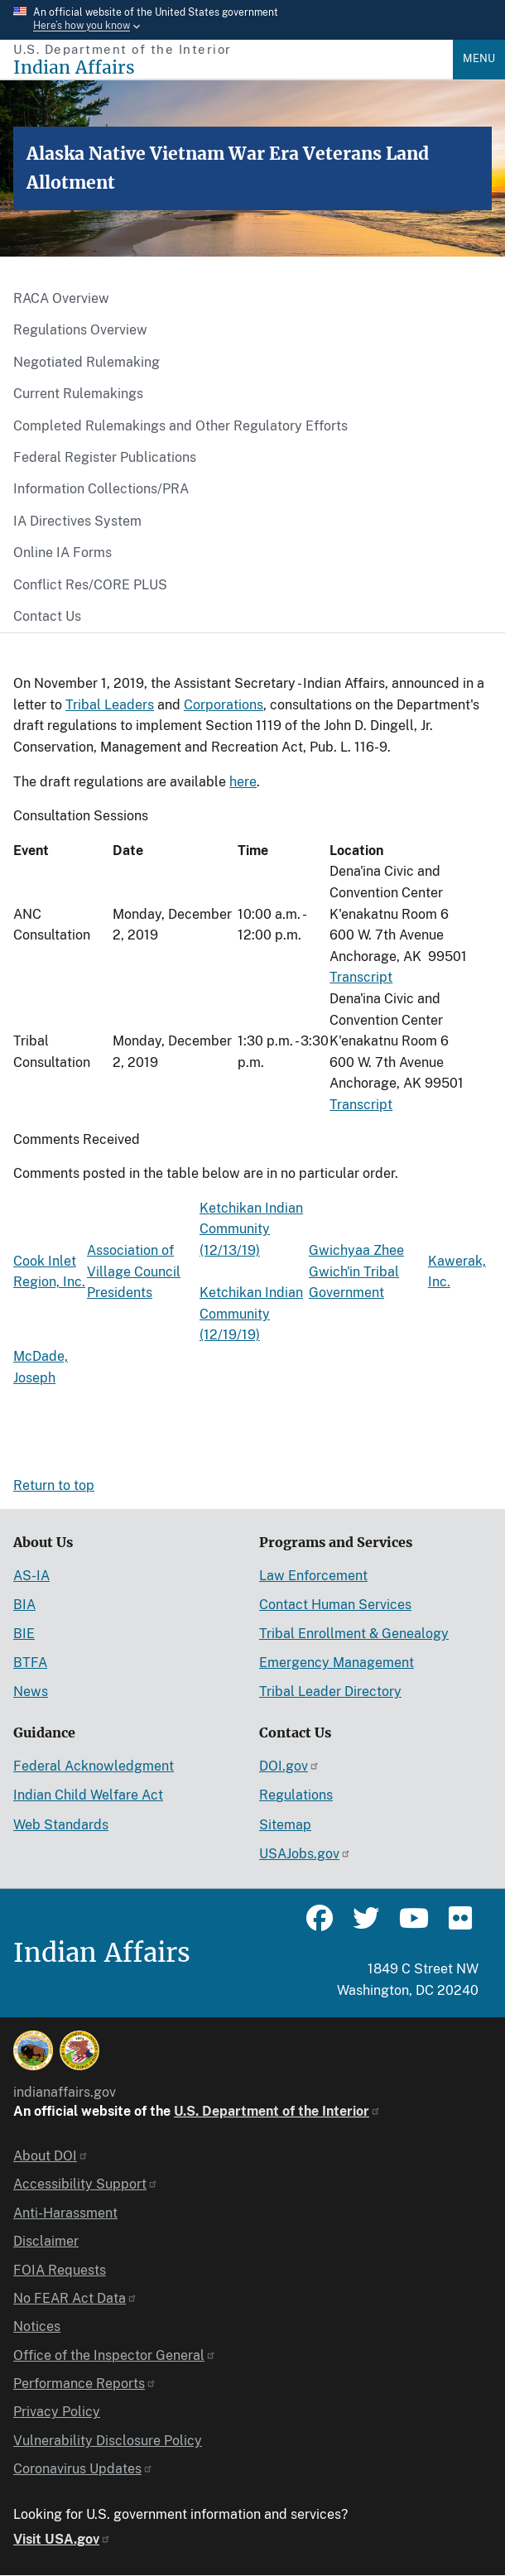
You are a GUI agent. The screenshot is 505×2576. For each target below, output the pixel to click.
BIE (24, 1633)
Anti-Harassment (65, 2213)
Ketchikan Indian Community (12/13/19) (251, 1229)
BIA (24, 1604)
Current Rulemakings (78, 393)
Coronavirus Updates (83, 2469)
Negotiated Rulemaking (86, 362)
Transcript (360, 977)
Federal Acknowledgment (93, 1766)
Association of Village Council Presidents (133, 1271)
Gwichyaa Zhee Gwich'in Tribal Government (356, 1271)
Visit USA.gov (62, 2539)
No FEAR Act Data (75, 2298)
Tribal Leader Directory (330, 1691)
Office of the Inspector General (114, 2355)
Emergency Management (336, 1662)
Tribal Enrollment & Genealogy (354, 1633)
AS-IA (31, 1576)
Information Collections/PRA (101, 489)
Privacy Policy (56, 2412)
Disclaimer (46, 2241)
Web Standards (60, 1825)
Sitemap (285, 1825)
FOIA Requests (59, 2270)
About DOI (51, 2156)
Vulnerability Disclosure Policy (107, 2441)
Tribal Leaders (109, 705)
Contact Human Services (335, 1604)
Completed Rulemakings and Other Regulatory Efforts (180, 426)
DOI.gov (289, 1766)
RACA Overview (61, 298)
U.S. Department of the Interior (277, 2111)
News (30, 1691)
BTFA (30, 1662)
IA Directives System (77, 521)
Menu (479, 58)
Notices (36, 2326)
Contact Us (47, 616)
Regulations (296, 1795)
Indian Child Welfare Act (88, 1795)
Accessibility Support (85, 2184)
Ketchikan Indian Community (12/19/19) (251, 1314)
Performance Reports (84, 2383)
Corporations (223, 705)
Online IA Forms (62, 552)
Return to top (53, 1485)
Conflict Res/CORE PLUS (90, 585)
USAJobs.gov (305, 1854)
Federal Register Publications (104, 457)
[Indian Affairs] (233, 67)
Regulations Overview (80, 330)
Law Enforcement (313, 1576)
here (243, 782)
